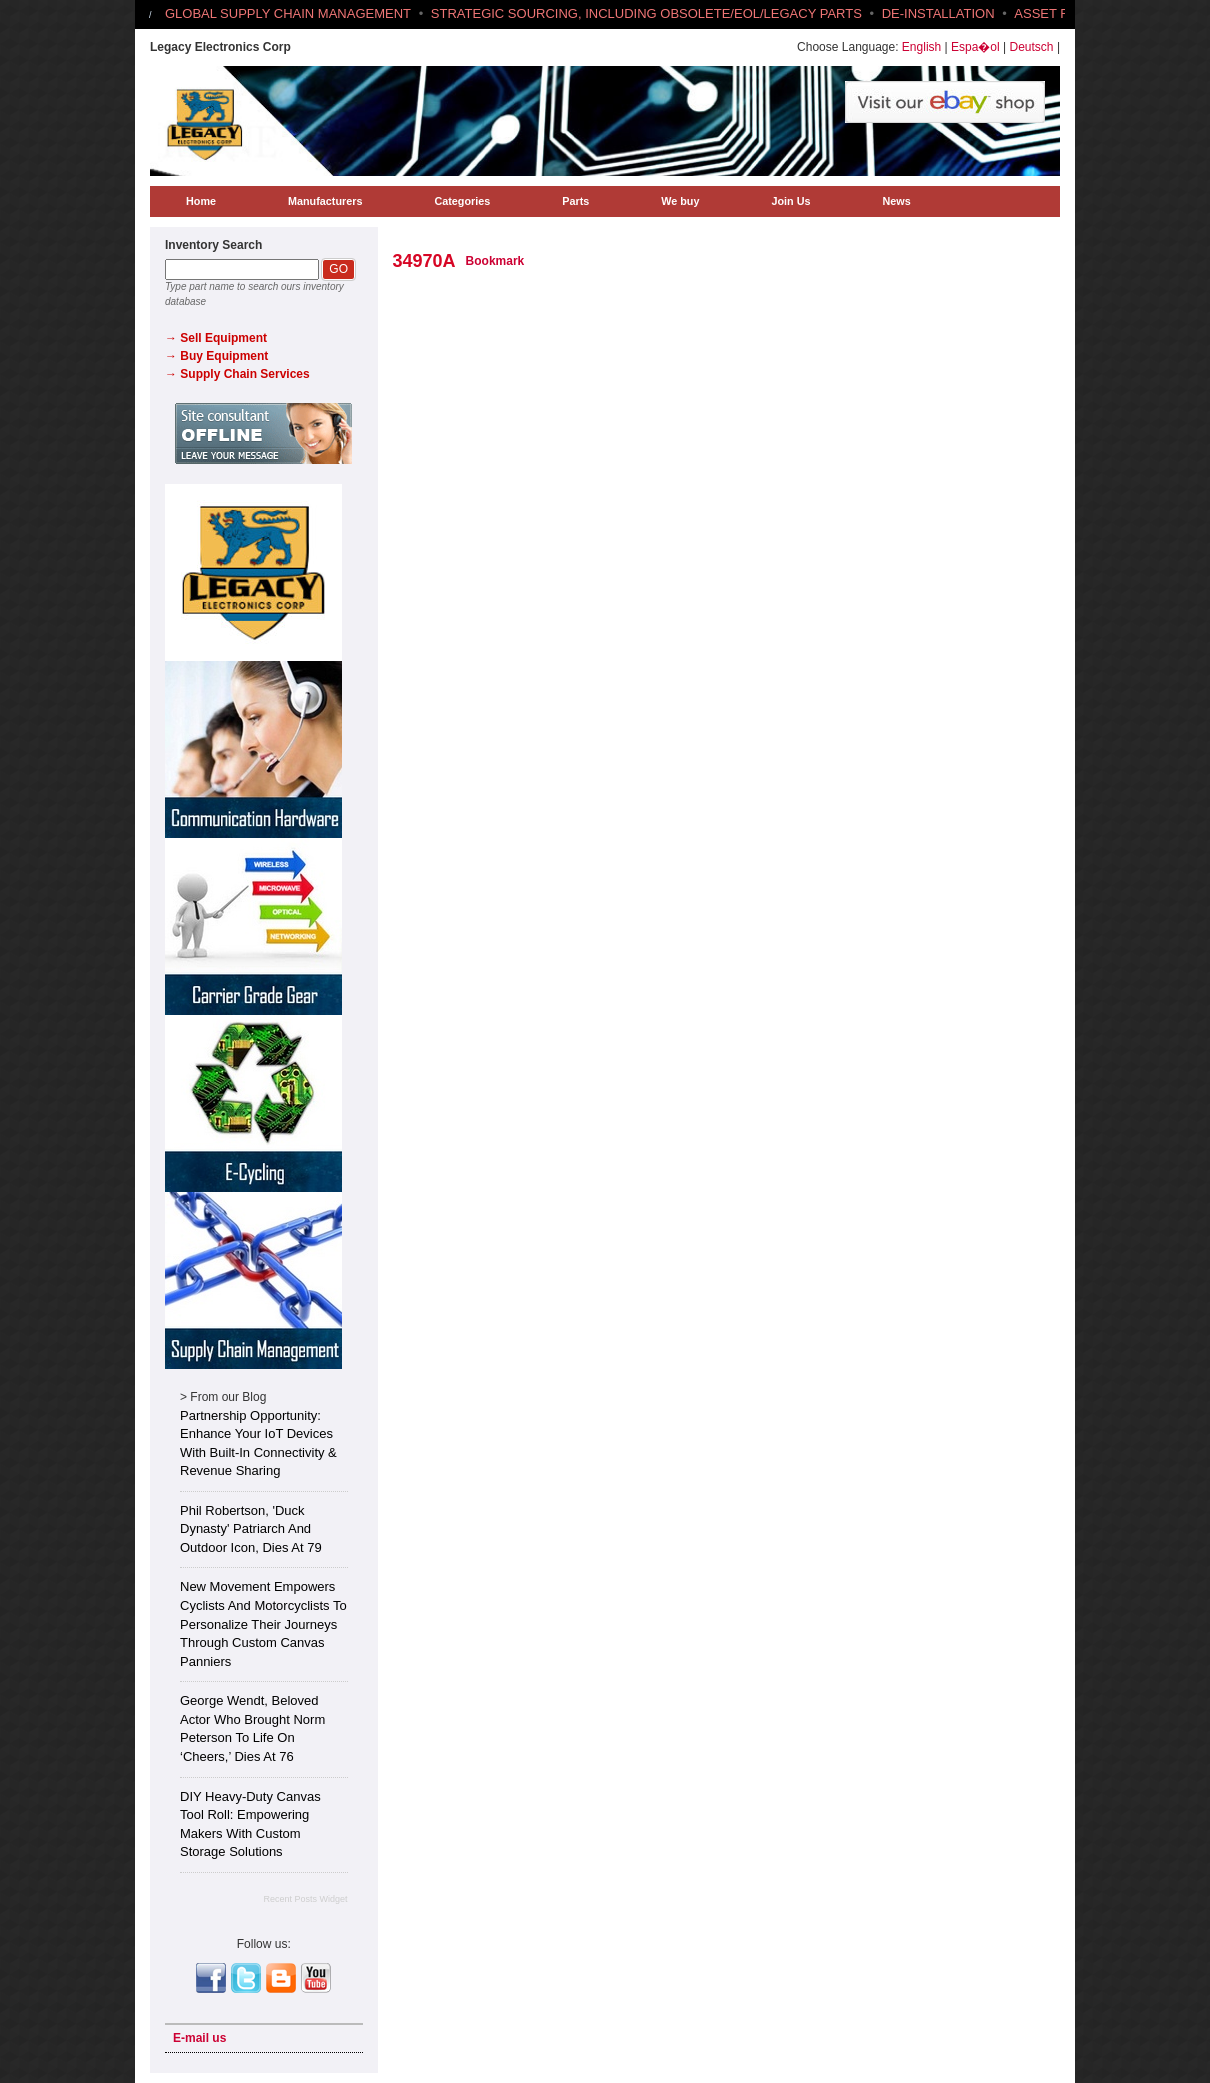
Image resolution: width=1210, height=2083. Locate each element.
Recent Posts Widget (305, 1899)
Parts (575, 201)
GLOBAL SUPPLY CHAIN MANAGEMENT (288, 13)
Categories (462, 201)
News (896, 201)
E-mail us (199, 2038)
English (921, 47)
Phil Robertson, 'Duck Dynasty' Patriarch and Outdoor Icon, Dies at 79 (251, 1529)
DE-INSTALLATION (938, 13)
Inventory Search (213, 245)
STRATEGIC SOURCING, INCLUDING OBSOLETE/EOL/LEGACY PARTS (646, 13)
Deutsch (1032, 47)
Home (201, 201)
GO (338, 269)
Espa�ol (975, 47)
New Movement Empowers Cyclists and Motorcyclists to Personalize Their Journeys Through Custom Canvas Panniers (263, 1623)
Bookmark (495, 261)
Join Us (790, 201)
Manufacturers (325, 201)
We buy (680, 201)
